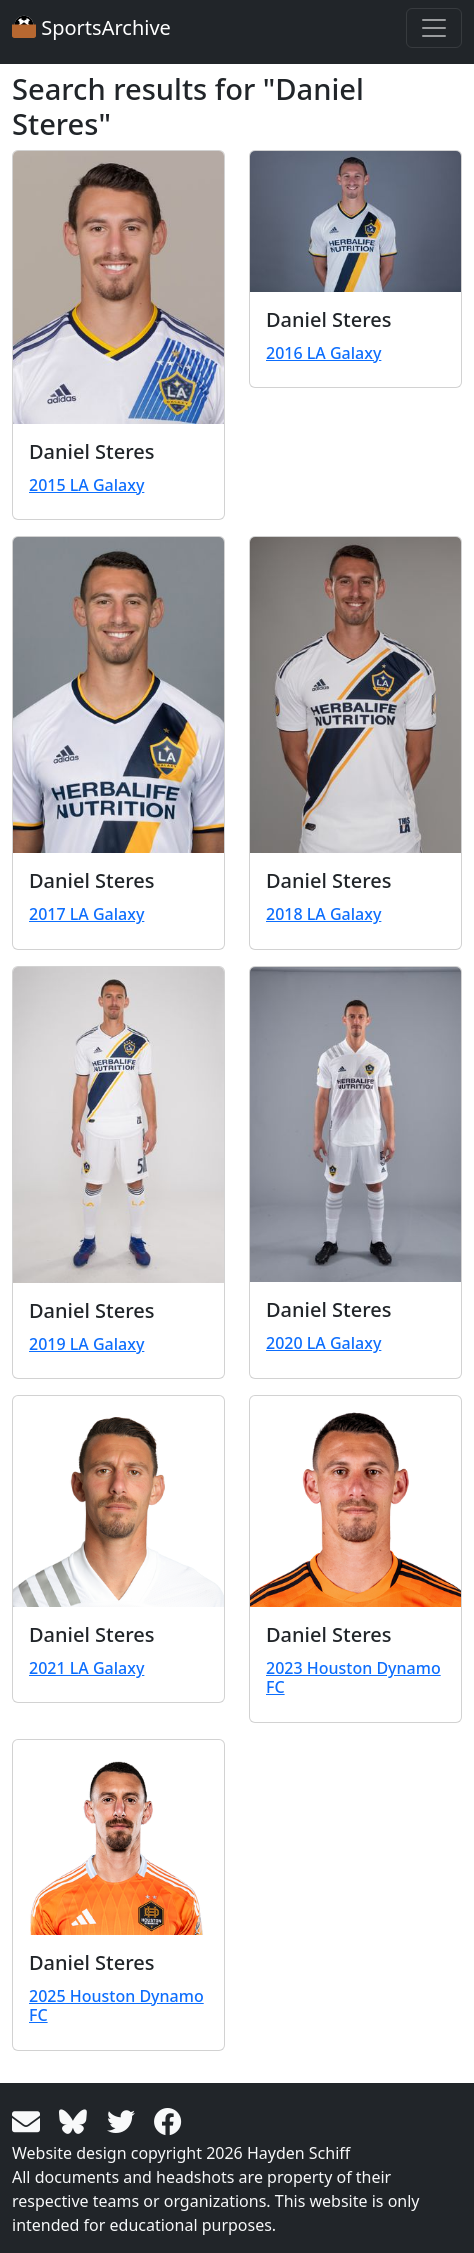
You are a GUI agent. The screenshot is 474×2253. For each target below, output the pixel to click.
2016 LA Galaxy (323, 353)
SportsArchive (91, 27)
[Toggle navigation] (434, 28)
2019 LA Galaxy (86, 1344)
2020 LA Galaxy (323, 1343)
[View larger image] (118, 287)
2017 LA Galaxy (86, 914)
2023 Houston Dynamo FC (353, 1677)
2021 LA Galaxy (86, 1668)
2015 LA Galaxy (86, 485)
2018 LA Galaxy (323, 914)
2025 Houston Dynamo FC (116, 2005)
